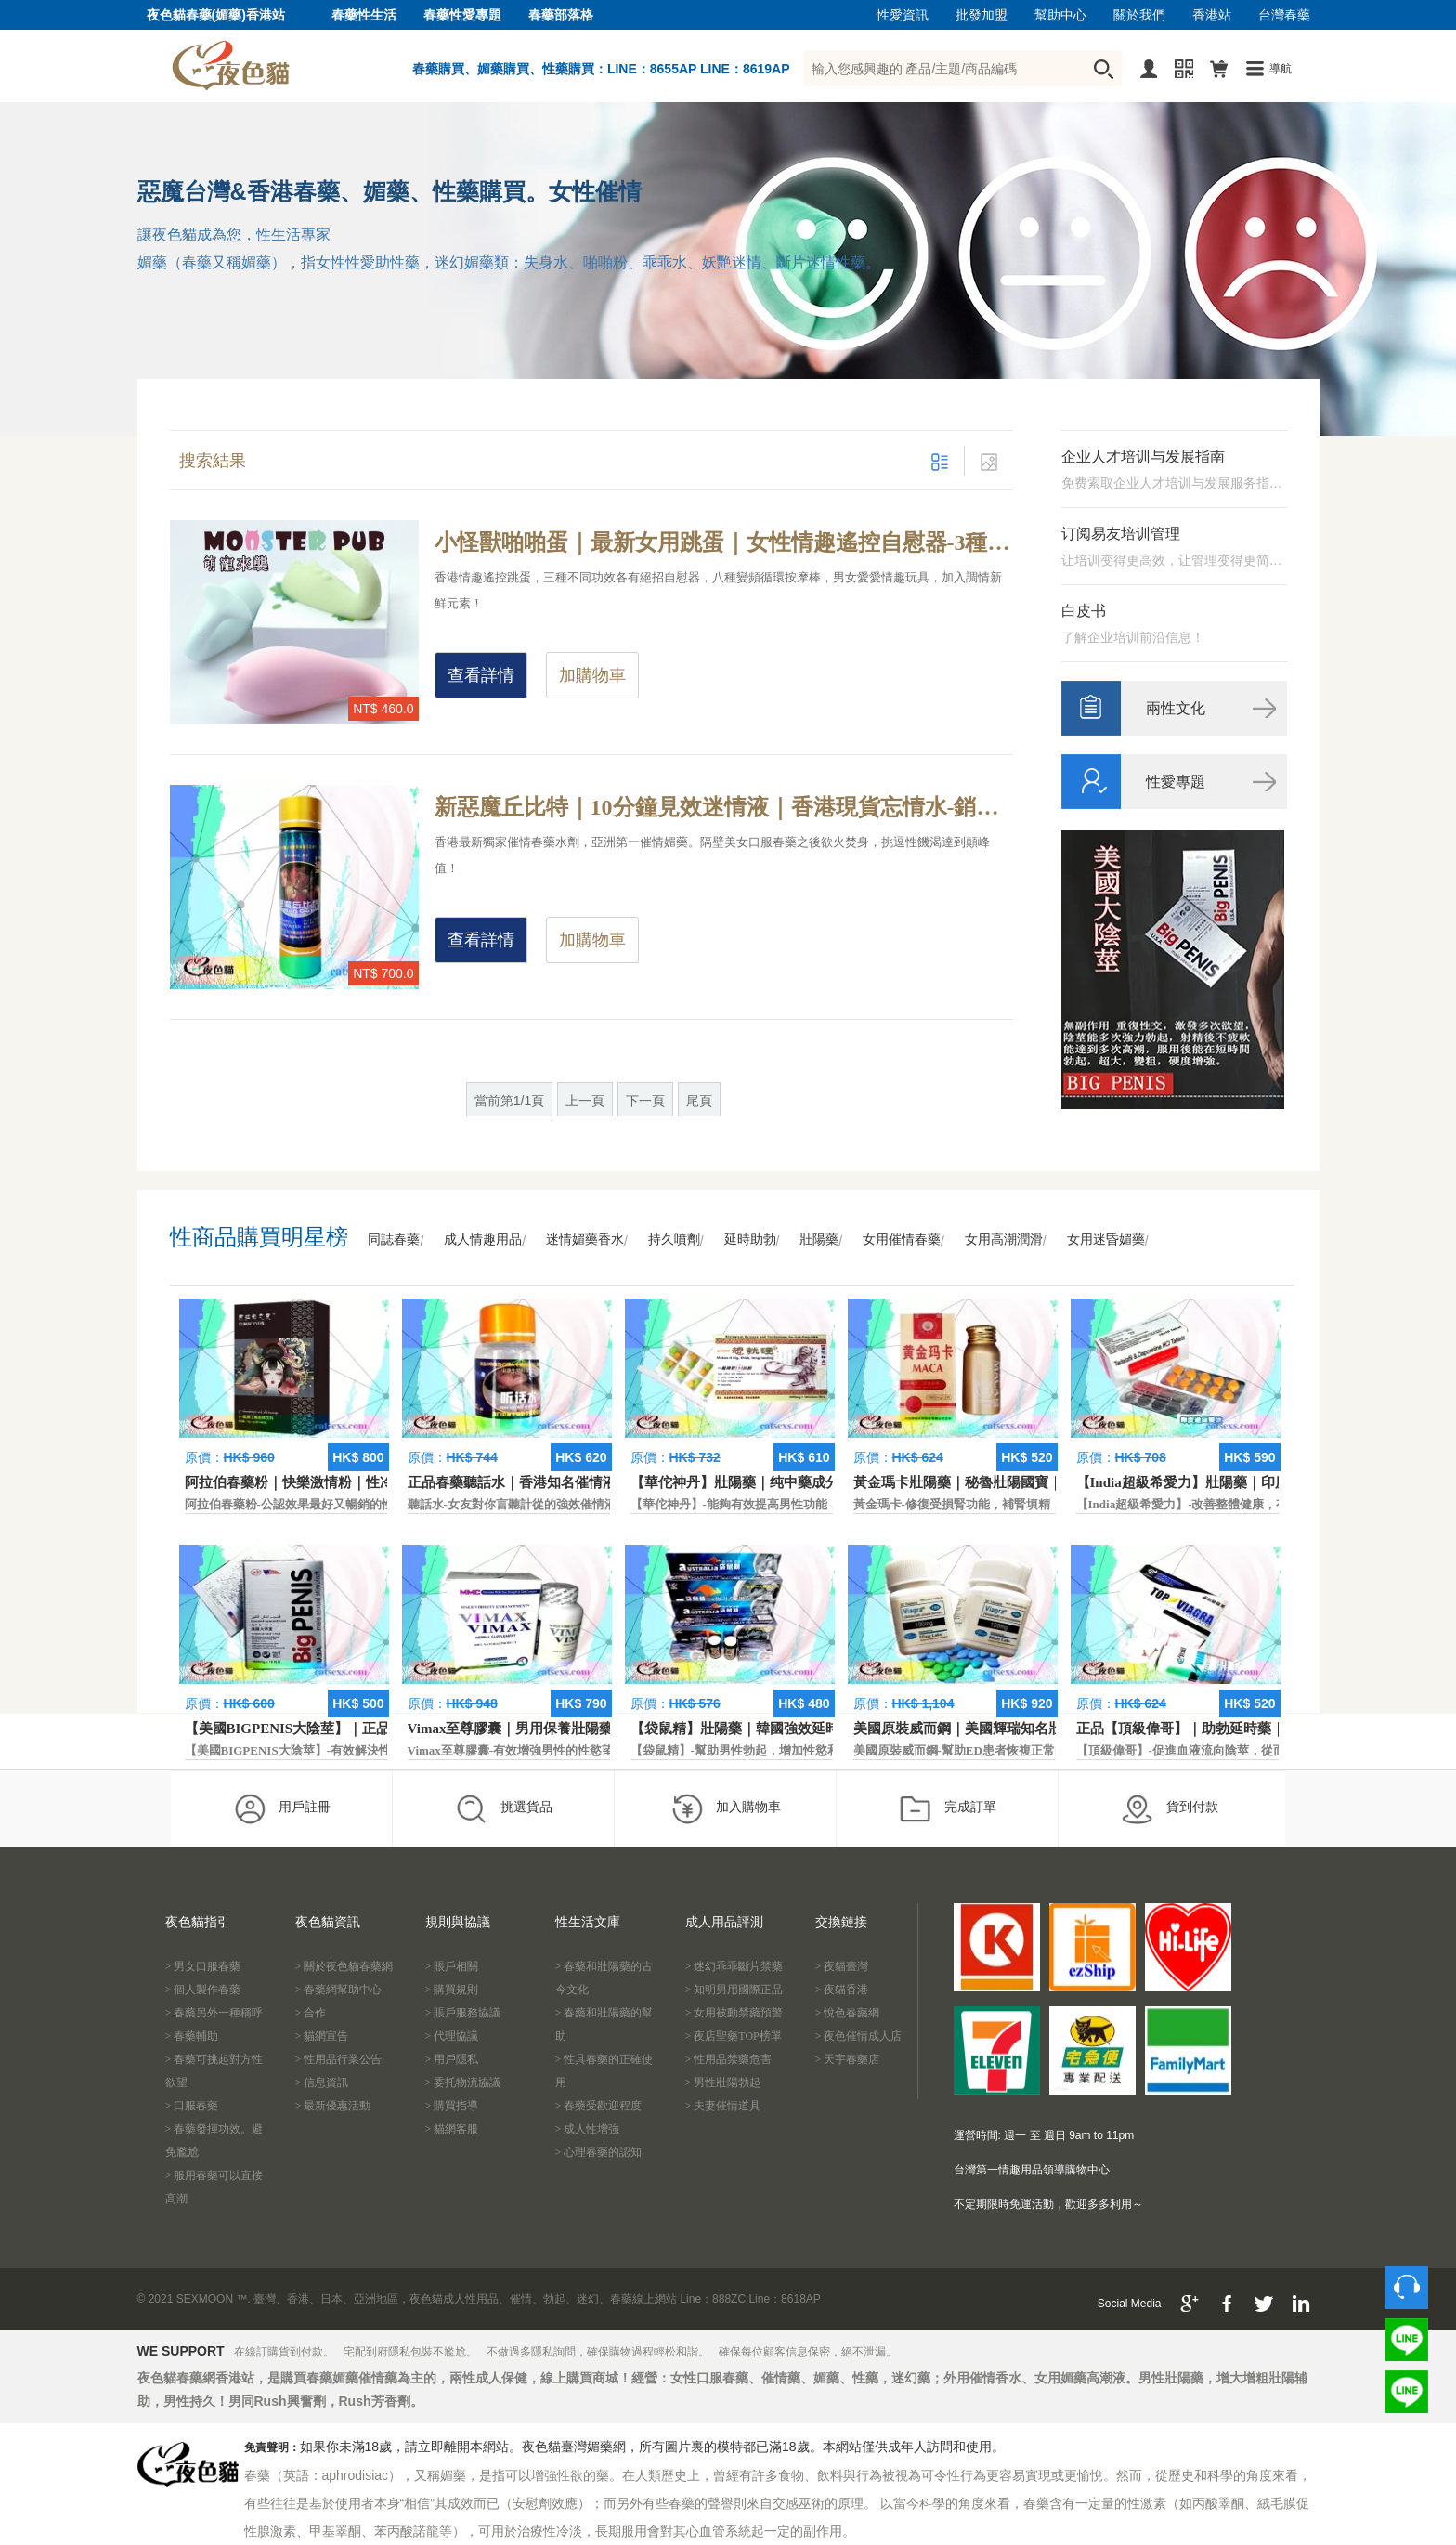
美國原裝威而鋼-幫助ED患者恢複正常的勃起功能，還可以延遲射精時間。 (1050, 1750)
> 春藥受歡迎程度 (599, 2105)
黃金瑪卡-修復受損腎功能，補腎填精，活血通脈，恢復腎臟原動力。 (1036, 1504)
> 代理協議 (452, 2036)
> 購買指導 (452, 2105)
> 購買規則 (452, 1989)
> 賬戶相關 (452, 1966)
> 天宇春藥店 (847, 2059)
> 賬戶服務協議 (463, 2012)
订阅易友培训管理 (1120, 534)
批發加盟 (982, 15)
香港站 (1211, 15)
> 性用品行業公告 (339, 2059)
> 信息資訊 (322, 2082)
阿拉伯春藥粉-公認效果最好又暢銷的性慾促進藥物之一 (331, 1504)
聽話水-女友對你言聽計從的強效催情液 (512, 1504)
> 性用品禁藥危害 (729, 2059)
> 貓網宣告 (322, 2036)
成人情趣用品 (483, 1239)
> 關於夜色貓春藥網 (344, 1966)
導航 (1280, 68)
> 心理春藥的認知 (599, 2152)
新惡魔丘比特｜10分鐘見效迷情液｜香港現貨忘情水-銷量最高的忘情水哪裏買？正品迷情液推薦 (724, 807)
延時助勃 (750, 1239)
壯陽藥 (819, 1239)
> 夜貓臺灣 (842, 1966)
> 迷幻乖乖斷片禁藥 (734, 1966)
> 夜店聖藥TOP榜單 (733, 2036)
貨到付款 (1169, 1808)
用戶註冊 (282, 1808)
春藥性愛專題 (462, 15)
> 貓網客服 (452, 2128)
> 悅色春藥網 (847, 2012)
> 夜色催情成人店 (859, 2036)
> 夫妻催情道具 (723, 2105)
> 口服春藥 (192, 2105)
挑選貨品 (503, 1808)
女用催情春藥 (902, 1239)
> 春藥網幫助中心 (339, 1989)
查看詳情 (481, 675)
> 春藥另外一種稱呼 (214, 2012)
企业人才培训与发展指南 (1143, 456)
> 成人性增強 (587, 2128)
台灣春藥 (1284, 15)
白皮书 (1083, 611)
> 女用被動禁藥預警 (734, 2012)
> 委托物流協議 (463, 2082)
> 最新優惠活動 (333, 2105)
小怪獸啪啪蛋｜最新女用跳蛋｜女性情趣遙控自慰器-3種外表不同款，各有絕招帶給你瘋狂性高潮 (724, 542)
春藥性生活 (364, 15)
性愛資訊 (903, 15)
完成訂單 (947, 1808)
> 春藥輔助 (192, 2036)
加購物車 (592, 675)
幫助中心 (1060, 15)
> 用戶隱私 (452, 2059)
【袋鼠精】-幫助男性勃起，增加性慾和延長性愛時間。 (777, 1750)
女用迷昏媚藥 (1106, 1239)
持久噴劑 (674, 1239)
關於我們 (1139, 15)
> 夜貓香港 (842, 1989)
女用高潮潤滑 (1004, 1239)
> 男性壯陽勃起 (723, 2082)
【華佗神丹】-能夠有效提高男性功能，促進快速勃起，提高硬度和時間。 (825, 1504)
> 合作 (311, 2012)
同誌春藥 (394, 1239)
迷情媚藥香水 (585, 1239)
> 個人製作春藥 (203, 1989)
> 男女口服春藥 (203, 1966)
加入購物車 (725, 1808)
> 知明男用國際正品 (734, 1989)
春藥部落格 (560, 15)
